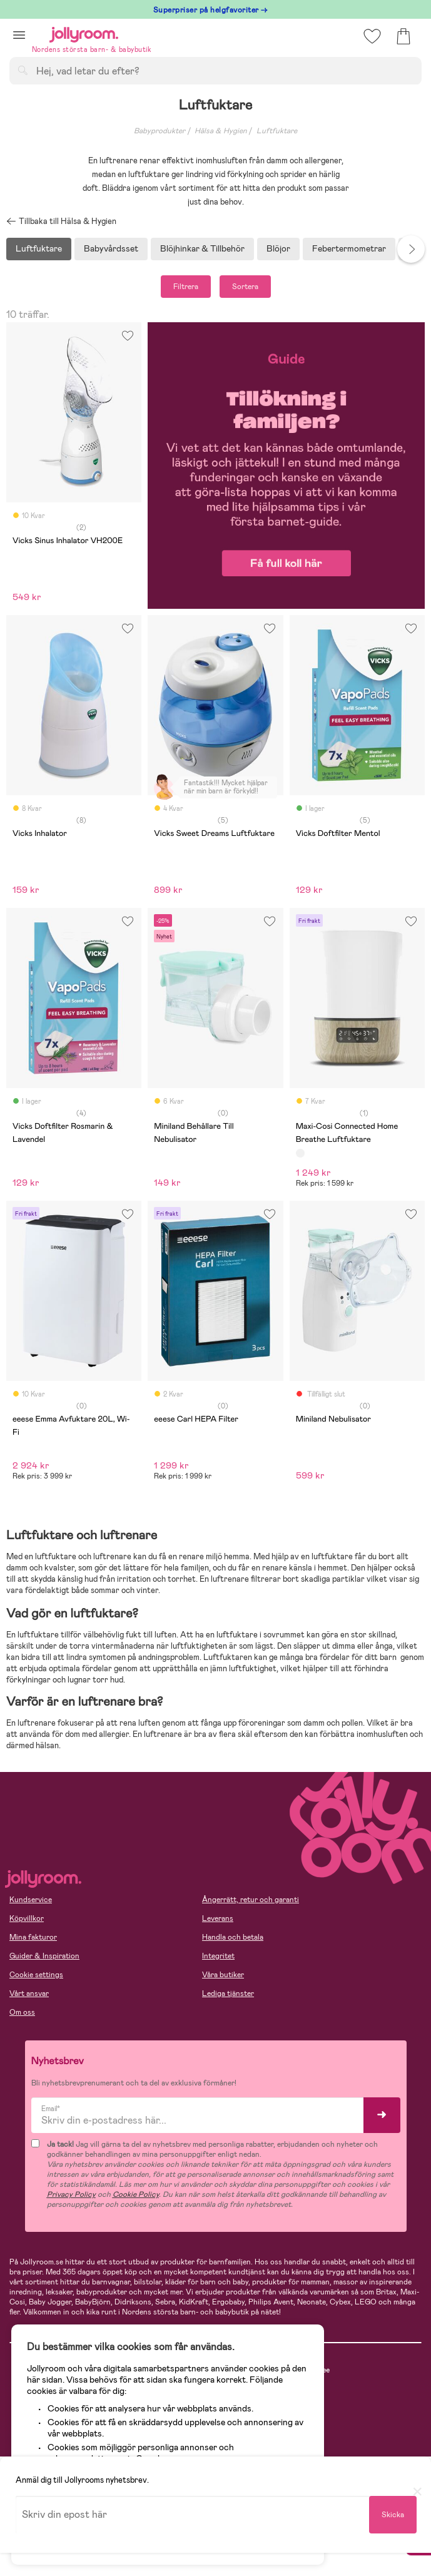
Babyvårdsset (111, 248)
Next (411, 249)
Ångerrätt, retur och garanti (250, 1900)
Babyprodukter (159, 131)
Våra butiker (223, 1975)
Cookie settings (36, 1975)
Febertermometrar (349, 248)
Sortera (245, 287)
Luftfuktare (276, 131)
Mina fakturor (33, 1937)
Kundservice (30, 1900)
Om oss (22, 2012)
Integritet (218, 1956)
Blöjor (278, 248)
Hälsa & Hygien (221, 131)
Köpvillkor (26, 1918)
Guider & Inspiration (44, 1956)
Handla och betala (232, 1937)
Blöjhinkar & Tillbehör (202, 248)
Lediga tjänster (228, 1993)
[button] (19, 35)
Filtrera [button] (185, 287)
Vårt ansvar (29, 1993)
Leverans (217, 1918)
